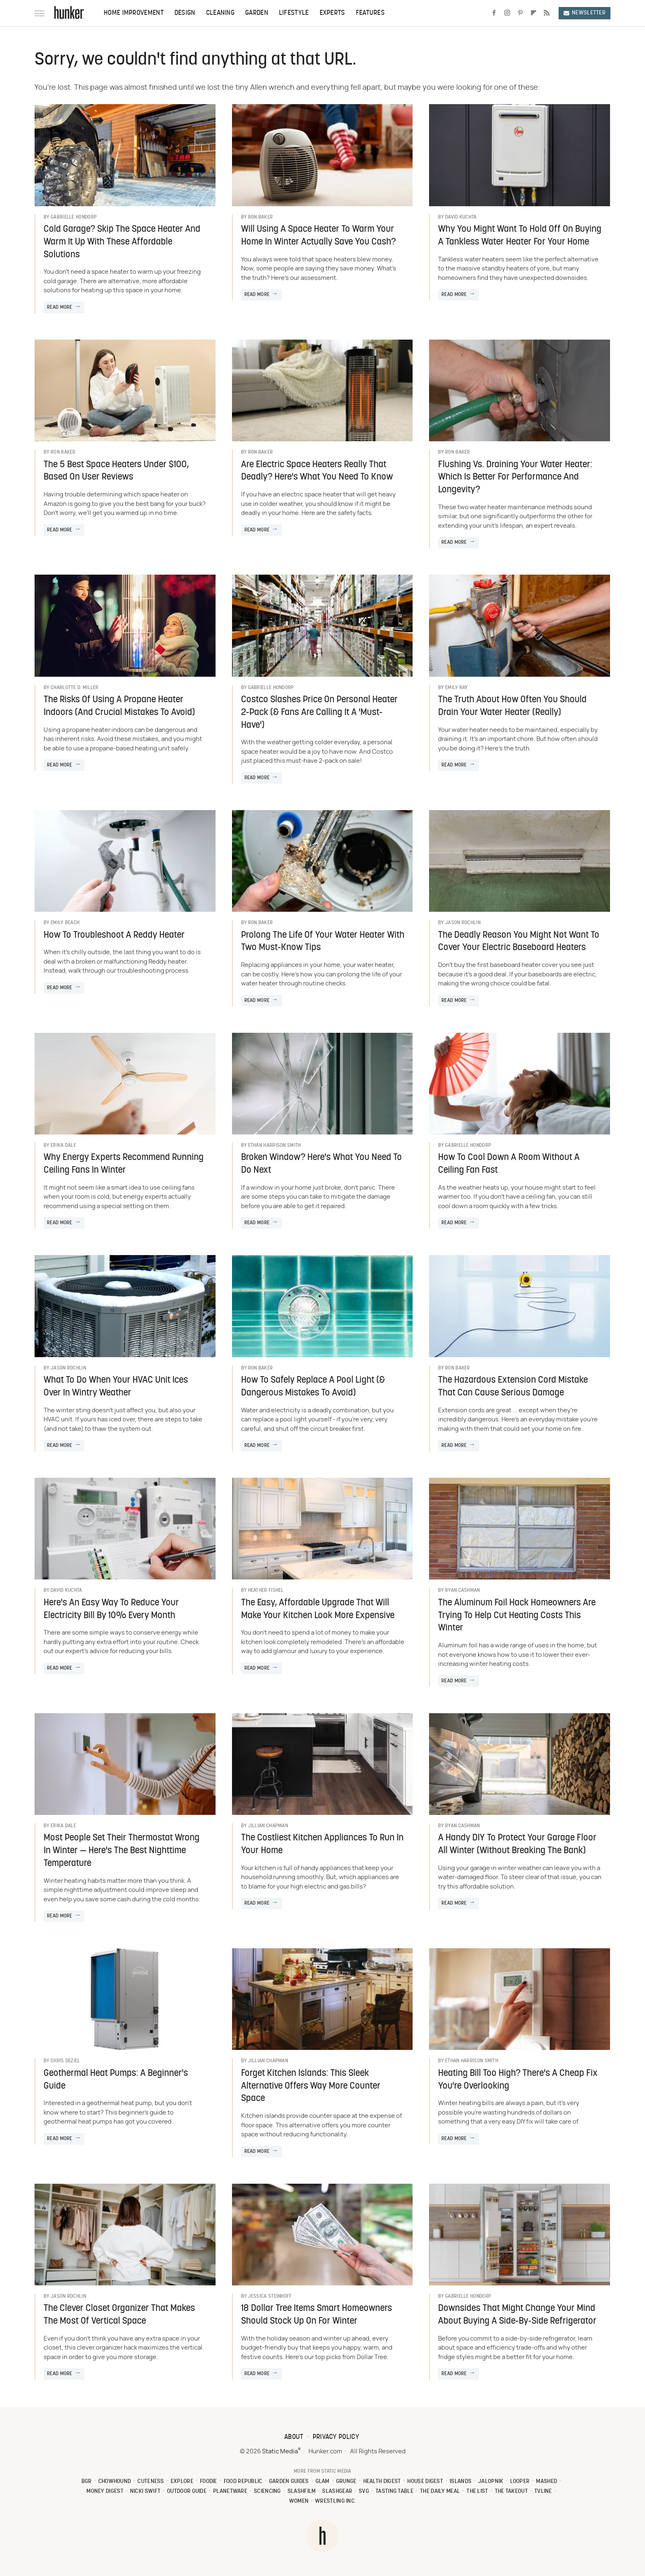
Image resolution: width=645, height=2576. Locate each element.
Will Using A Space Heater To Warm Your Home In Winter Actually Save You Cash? (318, 236)
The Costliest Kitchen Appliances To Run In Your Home (322, 1844)
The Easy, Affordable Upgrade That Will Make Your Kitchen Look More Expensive (317, 1609)
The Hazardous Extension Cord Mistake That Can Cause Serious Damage (513, 1387)
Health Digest (382, 2481)
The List (477, 2491)
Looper (520, 2481)
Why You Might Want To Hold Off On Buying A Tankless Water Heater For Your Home (519, 236)
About (294, 2437)
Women (299, 2501)
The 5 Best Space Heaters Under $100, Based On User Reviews (116, 471)
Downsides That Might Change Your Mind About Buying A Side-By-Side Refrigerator (517, 2315)
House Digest (425, 2481)
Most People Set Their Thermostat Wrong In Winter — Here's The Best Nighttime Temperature (122, 1850)
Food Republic (243, 2481)
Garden (256, 13)
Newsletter (585, 13)
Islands (460, 2481)
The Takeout (511, 2491)
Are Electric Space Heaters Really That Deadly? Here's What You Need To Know (317, 471)
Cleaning (220, 13)
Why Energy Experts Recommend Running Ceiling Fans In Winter (124, 1164)
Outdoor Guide (186, 2491)
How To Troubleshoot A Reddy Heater (114, 935)
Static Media (280, 2451)
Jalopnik (490, 2481)
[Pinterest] (520, 13)
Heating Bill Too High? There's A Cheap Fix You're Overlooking (518, 2080)
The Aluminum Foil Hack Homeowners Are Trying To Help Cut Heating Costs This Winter (517, 1615)
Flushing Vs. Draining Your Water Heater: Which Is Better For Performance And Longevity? (515, 477)
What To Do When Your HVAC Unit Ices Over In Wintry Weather (116, 1387)
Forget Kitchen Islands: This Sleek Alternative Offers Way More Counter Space (311, 2086)
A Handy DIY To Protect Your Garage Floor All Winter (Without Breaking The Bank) (517, 1844)
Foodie (208, 2481)
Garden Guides (289, 2481)
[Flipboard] (533, 13)
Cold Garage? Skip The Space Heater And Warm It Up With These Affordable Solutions (122, 242)
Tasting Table (394, 2491)
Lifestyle (294, 13)
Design (184, 13)
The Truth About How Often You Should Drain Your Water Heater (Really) (512, 706)
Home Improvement (134, 13)
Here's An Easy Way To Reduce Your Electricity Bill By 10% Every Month (111, 1609)
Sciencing (267, 2491)
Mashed (546, 2481)
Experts (332, 13)
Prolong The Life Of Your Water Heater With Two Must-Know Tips (322, 942)
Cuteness (150, 2481)
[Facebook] (494, 13)
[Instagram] (507, 13)
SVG (364, 2491)
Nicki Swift (145, 2491)
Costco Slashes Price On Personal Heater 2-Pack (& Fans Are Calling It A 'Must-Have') (319, 712)
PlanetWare (230, 2491)
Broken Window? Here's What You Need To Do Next (321, 1164)
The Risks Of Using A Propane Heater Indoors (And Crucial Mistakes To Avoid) (119, 706)
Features (370, 13)
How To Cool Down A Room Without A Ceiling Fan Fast (509, 1164)
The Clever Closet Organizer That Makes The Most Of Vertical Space (119, 2315)
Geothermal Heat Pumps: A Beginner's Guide (116, 2080)
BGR (86, 2481)
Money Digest (104, 2491)
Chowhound (114, 2481)
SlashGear (337, 2491)
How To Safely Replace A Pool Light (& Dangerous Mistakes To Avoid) (313, 1387)
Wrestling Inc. (335, 2501)
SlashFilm (302, 2491)
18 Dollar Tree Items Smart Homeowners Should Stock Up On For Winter (316, 2315)
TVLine (543, 2491)
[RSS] (546, 13)
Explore (182, 2481)
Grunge (346, 2481)
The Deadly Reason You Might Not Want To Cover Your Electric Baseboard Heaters (518, 942)
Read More (59, 307)
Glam (322, 2481)
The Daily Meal (440, 2491)
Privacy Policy (336, 2437)
